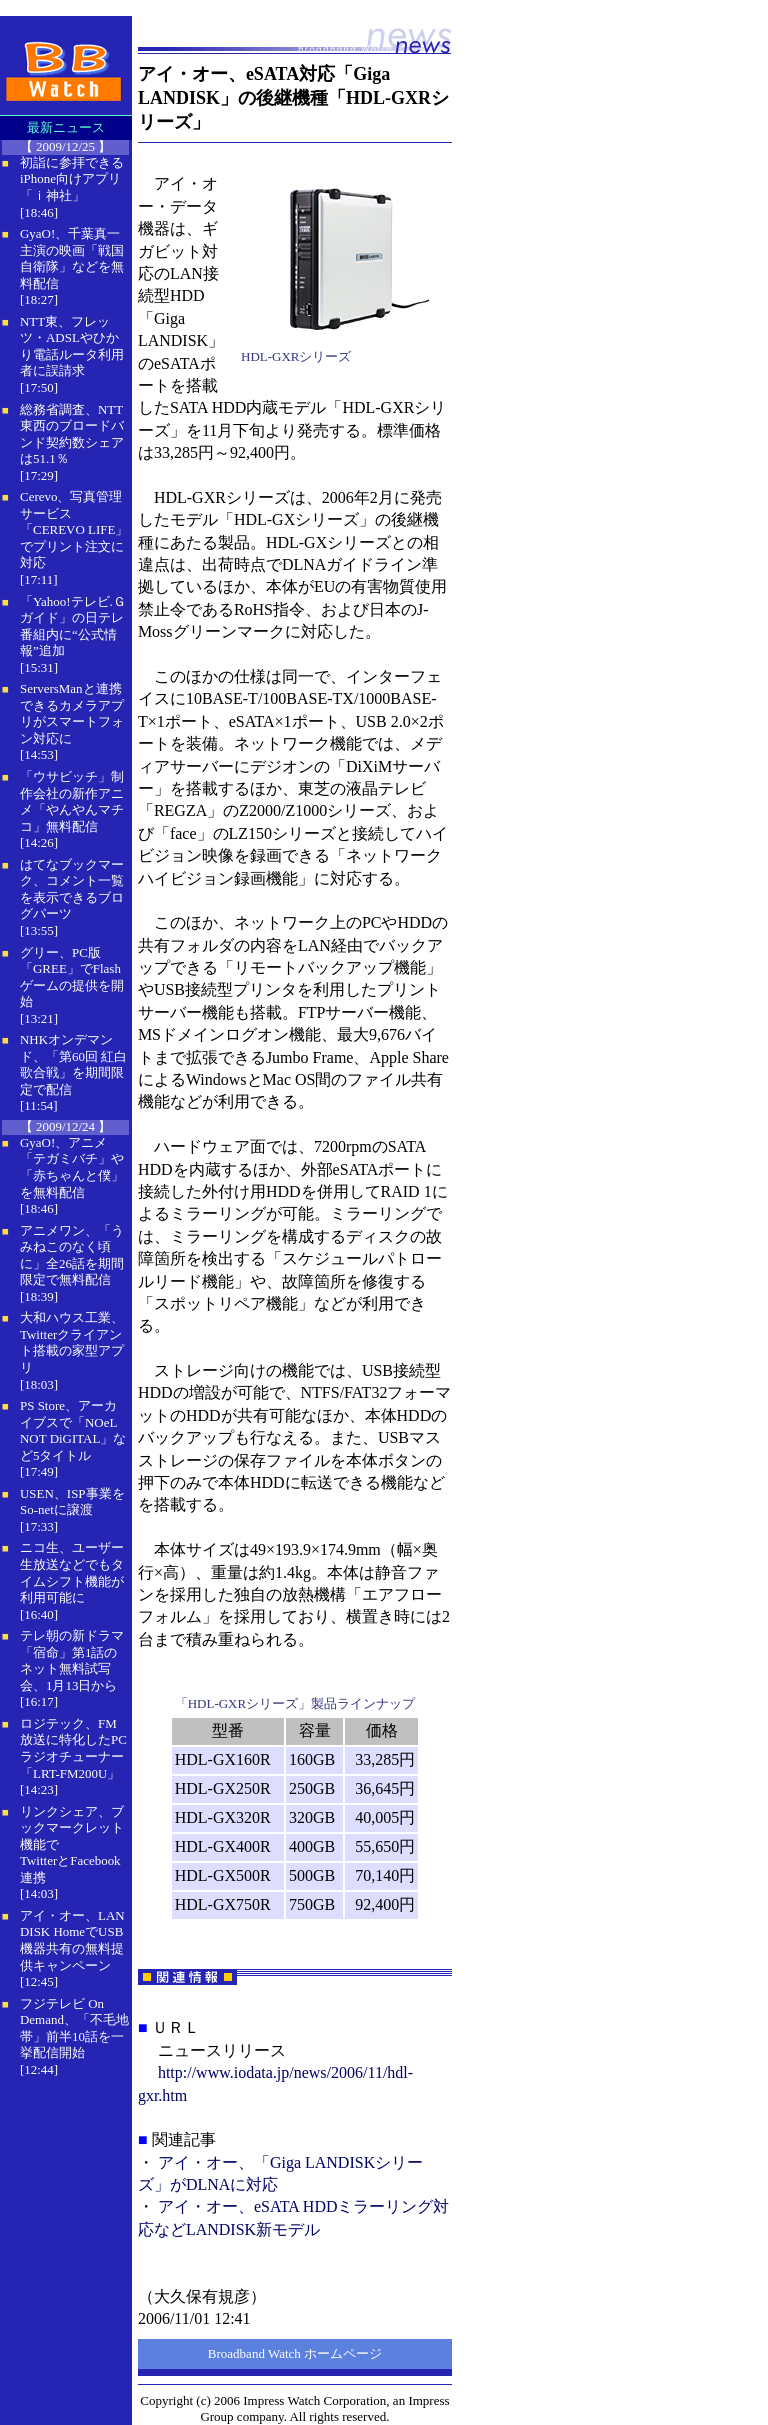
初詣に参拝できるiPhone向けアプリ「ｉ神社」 (72, 179)
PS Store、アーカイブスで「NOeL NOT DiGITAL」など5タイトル (73, 1430)
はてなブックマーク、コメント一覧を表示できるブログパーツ (72, 889)
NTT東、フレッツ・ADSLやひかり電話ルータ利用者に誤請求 (72, 346)
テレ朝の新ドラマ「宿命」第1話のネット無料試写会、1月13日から (72, 1660)
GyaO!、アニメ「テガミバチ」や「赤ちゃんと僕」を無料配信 (72, 1167)
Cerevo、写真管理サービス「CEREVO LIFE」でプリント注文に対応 (74, 529)
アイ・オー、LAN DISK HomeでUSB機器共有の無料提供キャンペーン (72, 1940)
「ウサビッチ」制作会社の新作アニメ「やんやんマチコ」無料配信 (72, 801)
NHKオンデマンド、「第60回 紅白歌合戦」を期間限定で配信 (73, 1064)
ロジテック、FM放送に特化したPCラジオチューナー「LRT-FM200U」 (73, 1748)
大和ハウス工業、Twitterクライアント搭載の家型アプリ (72, 1342)
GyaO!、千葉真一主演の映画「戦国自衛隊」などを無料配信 (72, 258)
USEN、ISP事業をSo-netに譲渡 (72, 1502)
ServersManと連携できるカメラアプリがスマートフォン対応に (72, 713)
